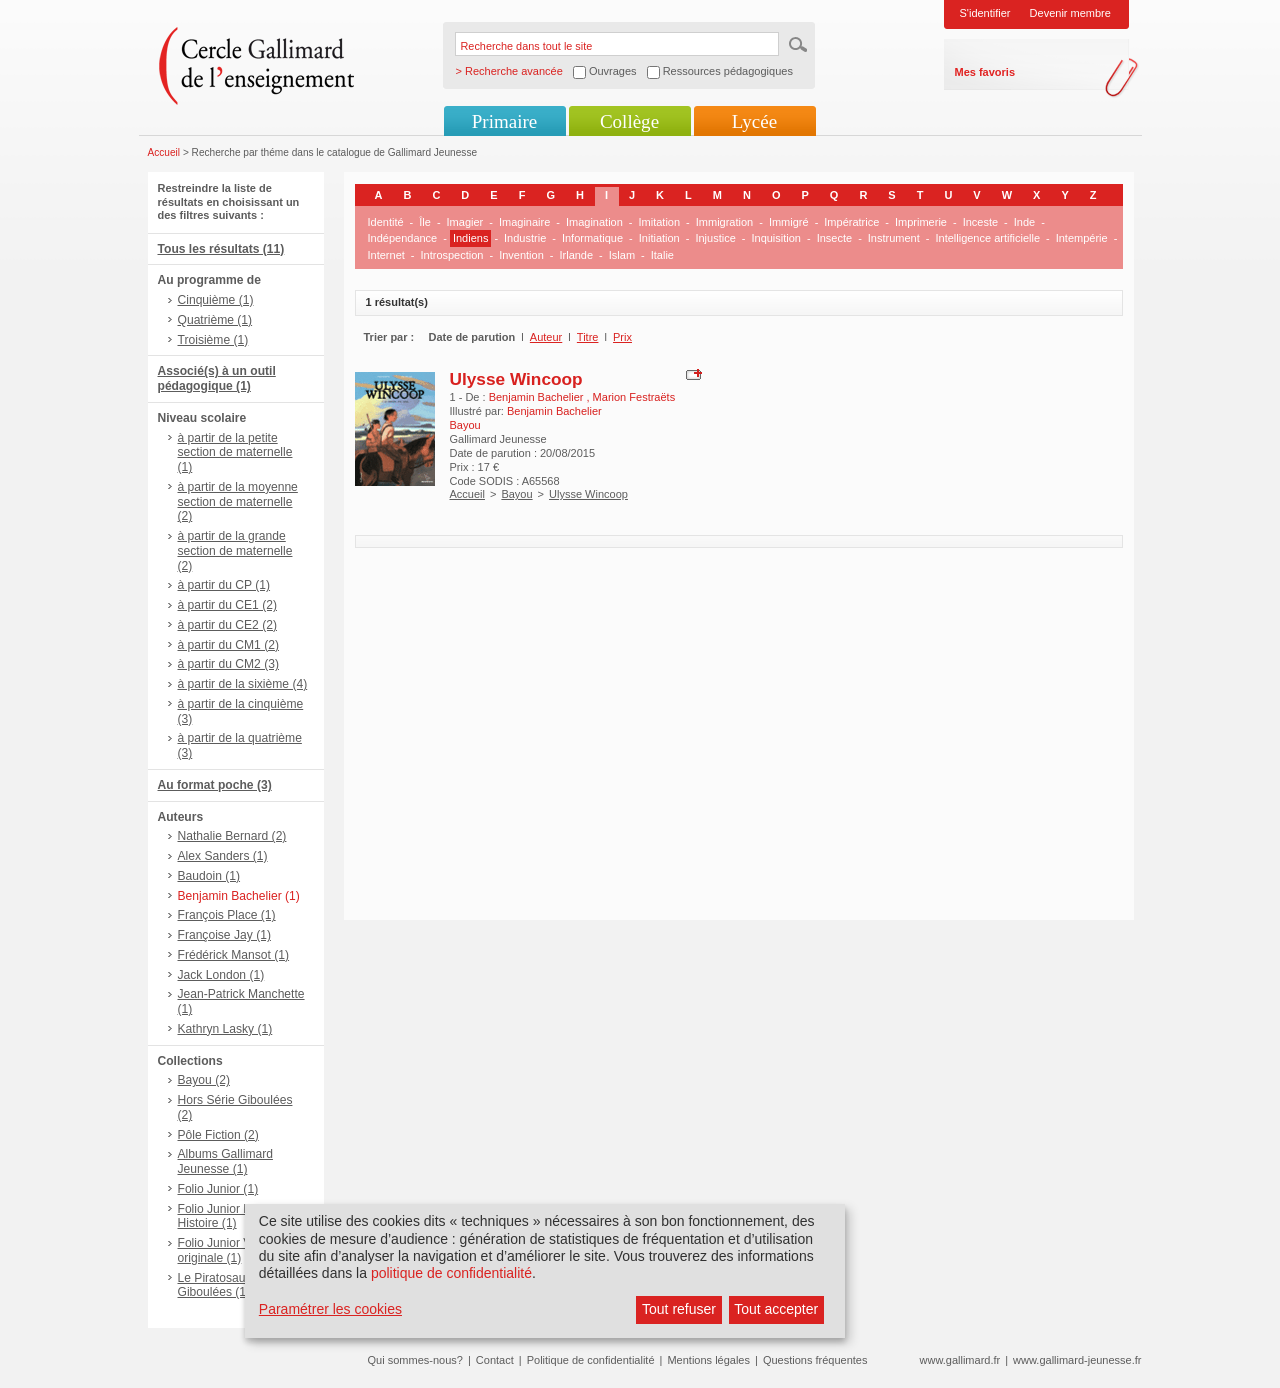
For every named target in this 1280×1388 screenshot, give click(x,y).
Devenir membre (1070, 13)
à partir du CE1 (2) (227, 605)
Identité (386, 222)
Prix (622, 337)
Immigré (789, 222)
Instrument (894, 238)
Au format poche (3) (215, 785)
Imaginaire (524, 222)
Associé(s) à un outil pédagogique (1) (217, 378)
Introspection (451, 255)
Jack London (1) (221, 975)
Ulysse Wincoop (516, 379)
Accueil (164, 152)
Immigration (724, 222)
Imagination (594, 222)
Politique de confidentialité (591, 1360)
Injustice (715, 238)
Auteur (546, 337)
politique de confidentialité (451, 1273)
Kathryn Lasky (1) (225, 1029)
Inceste (980, 222)
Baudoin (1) (209, 876)
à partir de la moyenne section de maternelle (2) (238, 502)
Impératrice (851, 222)
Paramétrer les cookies (330, 1309)
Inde (1024, 222)
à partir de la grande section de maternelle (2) (235, 551)
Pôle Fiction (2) (218, 1135)
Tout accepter (776, 1309)
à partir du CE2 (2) (227, 625)
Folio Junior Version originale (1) (231, 1250)
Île (425, 222)
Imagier (465, 222)
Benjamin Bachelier (538, 397)
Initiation (659, 238)
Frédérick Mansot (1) (234, 955)
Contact (495, 1360)
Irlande (576, 255)
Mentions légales (708, 1360)
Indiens (470, 238)
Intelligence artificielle (987, 238)
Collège (629, 121)
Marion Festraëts (634, 397)
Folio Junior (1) (218, 1189)
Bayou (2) (204, 1080)
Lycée (754, 121)
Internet (386, 255)
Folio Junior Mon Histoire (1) (222, 1216)
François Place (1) (227, 915)
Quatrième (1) (215, 320)
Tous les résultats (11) (221, 249)
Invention (521, 255)
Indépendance (403, 238)
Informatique (592, 238)
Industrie (525, 238)
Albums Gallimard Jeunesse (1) (225, 1161)
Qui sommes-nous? (415, 1360)
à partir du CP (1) (224, 585)
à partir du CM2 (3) (229, 664)
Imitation (660, 222)
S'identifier (985, 13)
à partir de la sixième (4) (243, 684)
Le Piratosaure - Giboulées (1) (221, 1285)
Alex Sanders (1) (223, 856)
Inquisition (776, 238)
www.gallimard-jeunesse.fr (1077, 1360)
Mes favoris (985, 72)
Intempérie (1082, 238)
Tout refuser (679, 1309)
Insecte (834, 238)
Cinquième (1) (216, 300)
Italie (662, 255)
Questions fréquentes (815, 1360)
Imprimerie (921, 222)
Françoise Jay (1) (224, 935)
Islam (622, 255)
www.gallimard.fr (960, 1360)
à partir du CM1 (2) (229, 645)
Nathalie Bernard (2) (232, 836)
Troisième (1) (213, 340)
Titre (588, 337)
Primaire (504, 121)
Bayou (516, 494)
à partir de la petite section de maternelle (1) (235, 453)
